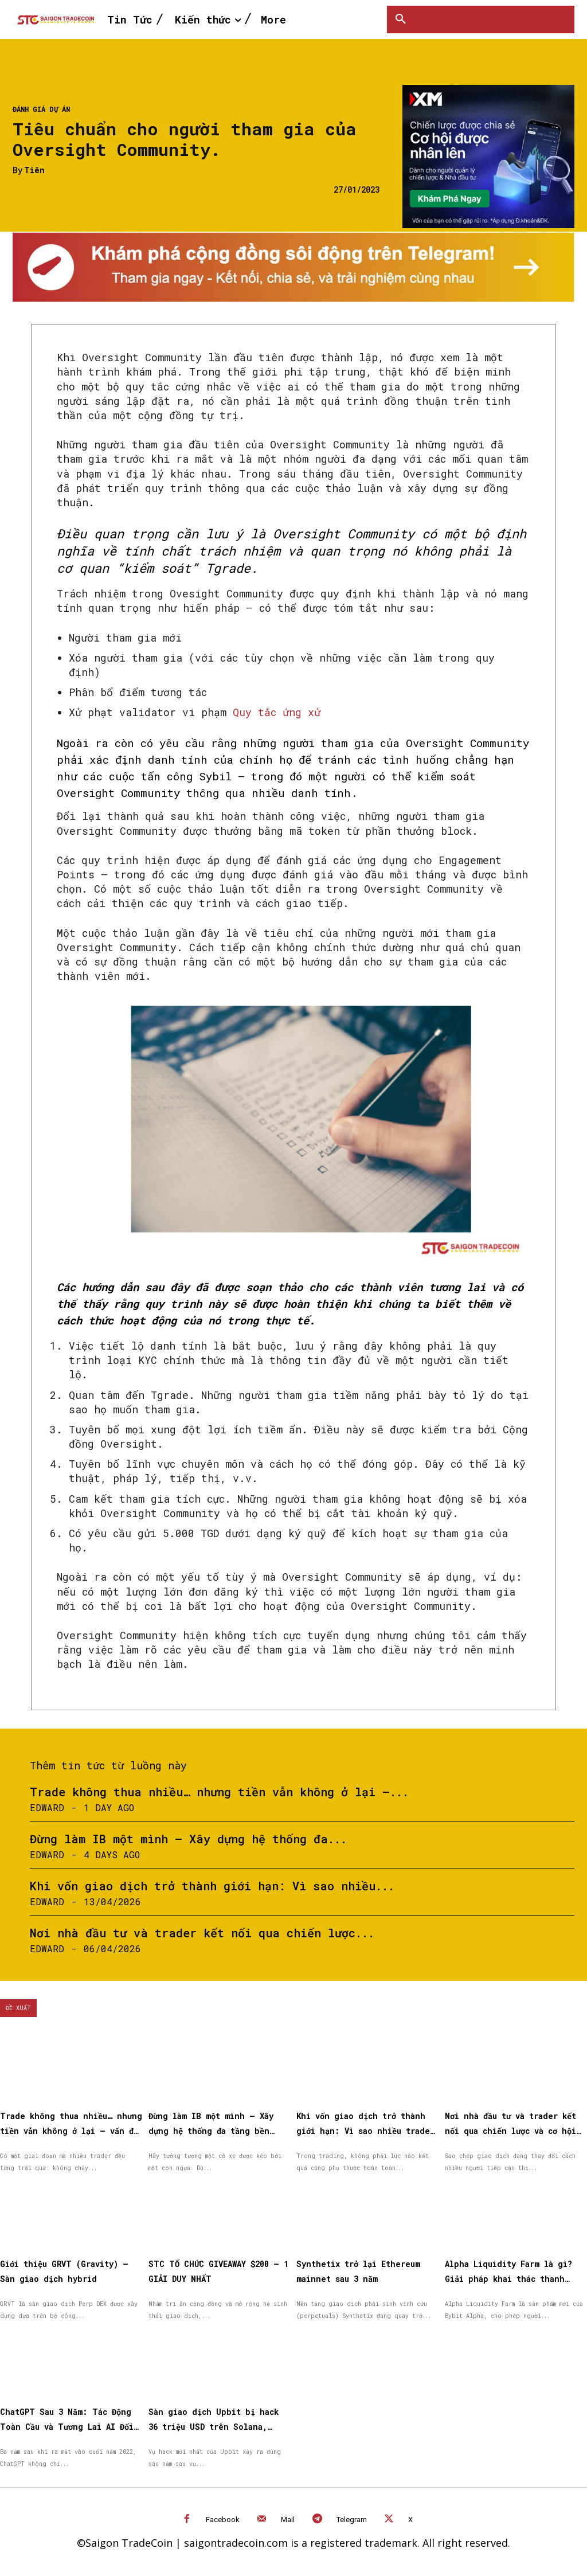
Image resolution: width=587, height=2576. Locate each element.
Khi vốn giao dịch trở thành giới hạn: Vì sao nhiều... (212, 1885)
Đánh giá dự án (41, 109)
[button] (400, 19)
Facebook (223, 2516)
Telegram (351, 2516)
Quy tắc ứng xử (276, 712)
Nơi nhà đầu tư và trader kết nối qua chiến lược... (202, 1932)
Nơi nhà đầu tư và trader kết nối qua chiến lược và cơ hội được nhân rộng (509, 2129)
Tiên (34, 170)
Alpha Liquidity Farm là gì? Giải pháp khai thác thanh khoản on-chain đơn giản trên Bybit (516, 2276)
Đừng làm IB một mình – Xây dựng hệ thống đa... (188, 1838)
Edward (47, 1807)
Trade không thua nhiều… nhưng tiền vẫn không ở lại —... (219, 1791)
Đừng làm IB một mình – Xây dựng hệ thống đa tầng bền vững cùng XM (219, 2129)
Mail (288, 2516)
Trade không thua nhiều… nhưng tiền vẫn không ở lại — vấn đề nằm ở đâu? (67, 2129)
